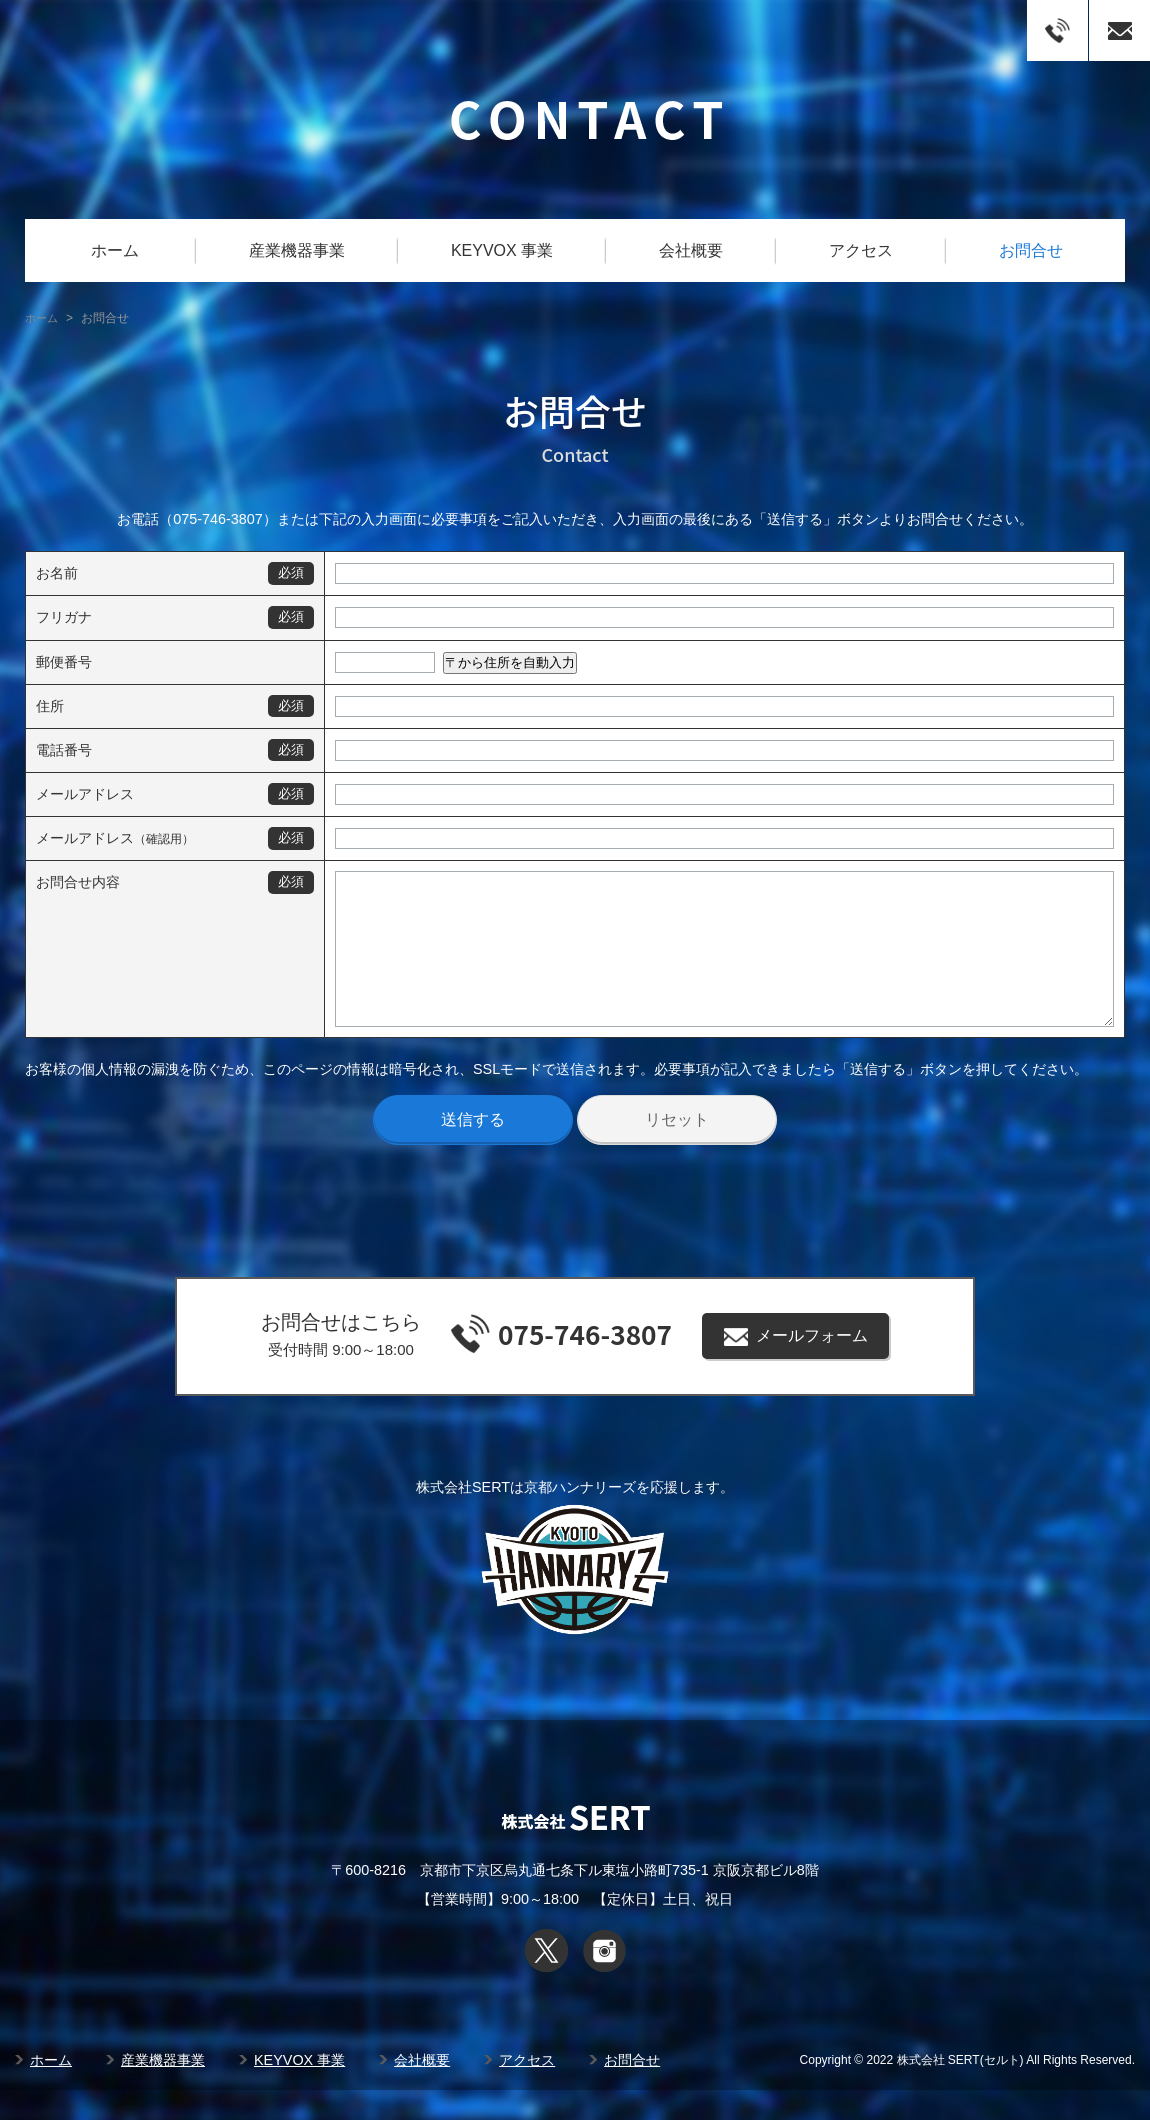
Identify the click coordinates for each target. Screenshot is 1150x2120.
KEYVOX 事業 (502, 250)
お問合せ (1031, 250)
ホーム (115, 250)
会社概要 (691, 250)
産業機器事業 (297, 250)
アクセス (861, 250)
